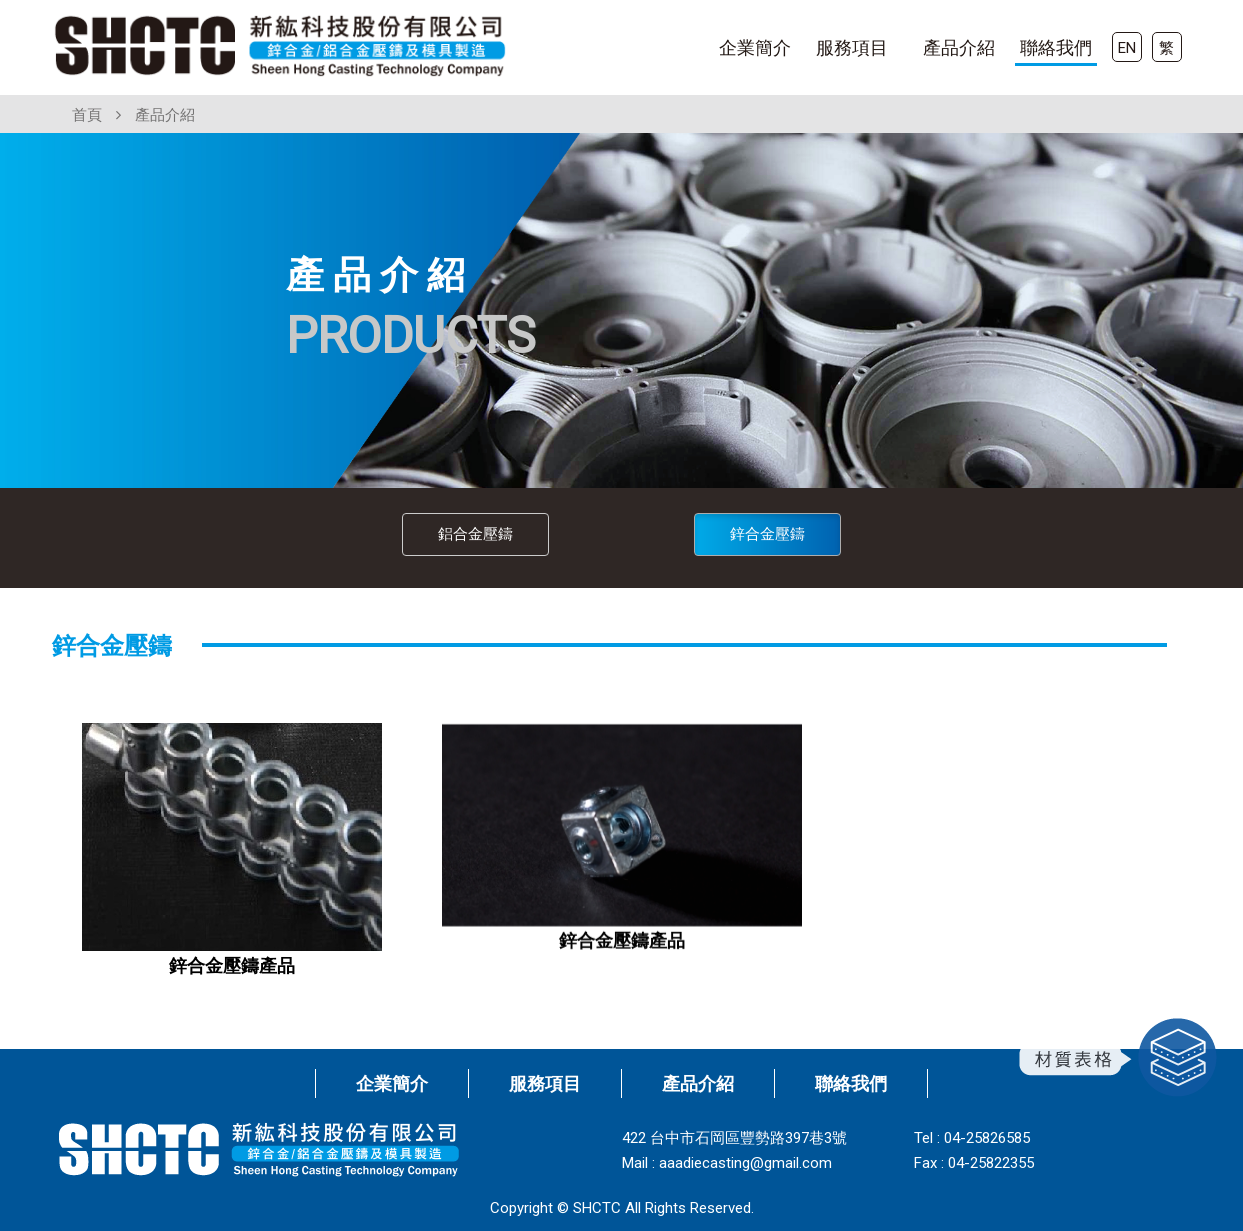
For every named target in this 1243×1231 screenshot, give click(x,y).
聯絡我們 (1056, 47)
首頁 (87, 115)
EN (1127, 48)
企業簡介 (755, 47)
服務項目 (852, 47)
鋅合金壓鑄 (767, 534)
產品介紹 (959, 47)
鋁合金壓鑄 (475, 534)
